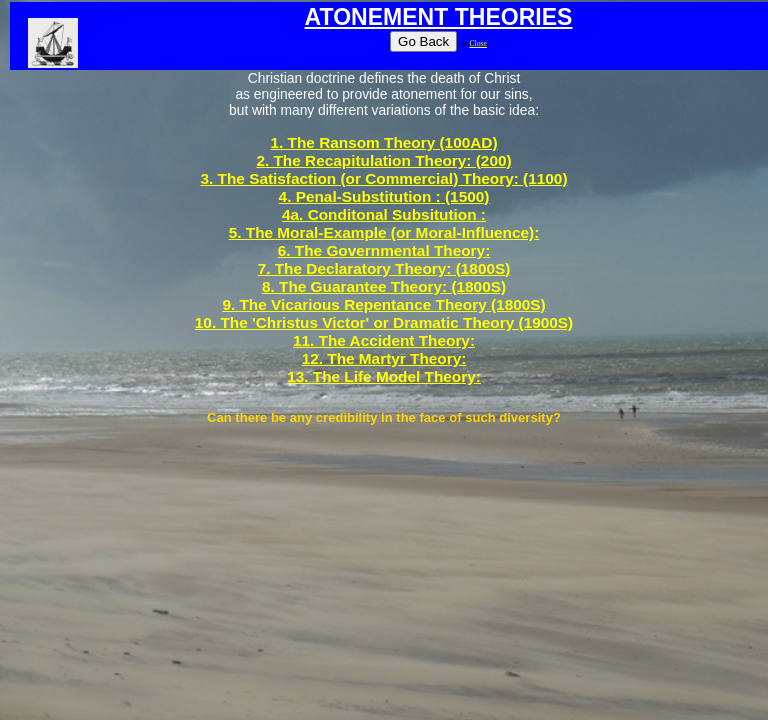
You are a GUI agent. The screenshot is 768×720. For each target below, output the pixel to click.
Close (477, 43)
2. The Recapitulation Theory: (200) (383, 160)
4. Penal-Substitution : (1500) (384, 196)
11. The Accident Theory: (384, 340)
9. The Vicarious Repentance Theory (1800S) (383, 304)
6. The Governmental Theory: (384, 250)
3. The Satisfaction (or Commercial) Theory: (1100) (383, 178)
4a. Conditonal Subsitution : (384, 214)
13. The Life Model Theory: (384, 376)
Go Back (423, 41)
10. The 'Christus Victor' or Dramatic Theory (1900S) (384, 322)
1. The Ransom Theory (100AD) (383, 142)
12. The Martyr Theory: (384, 358)
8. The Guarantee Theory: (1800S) (384, 286)
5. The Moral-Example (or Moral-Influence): (384, 232)
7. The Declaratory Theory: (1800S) (384, 268)
